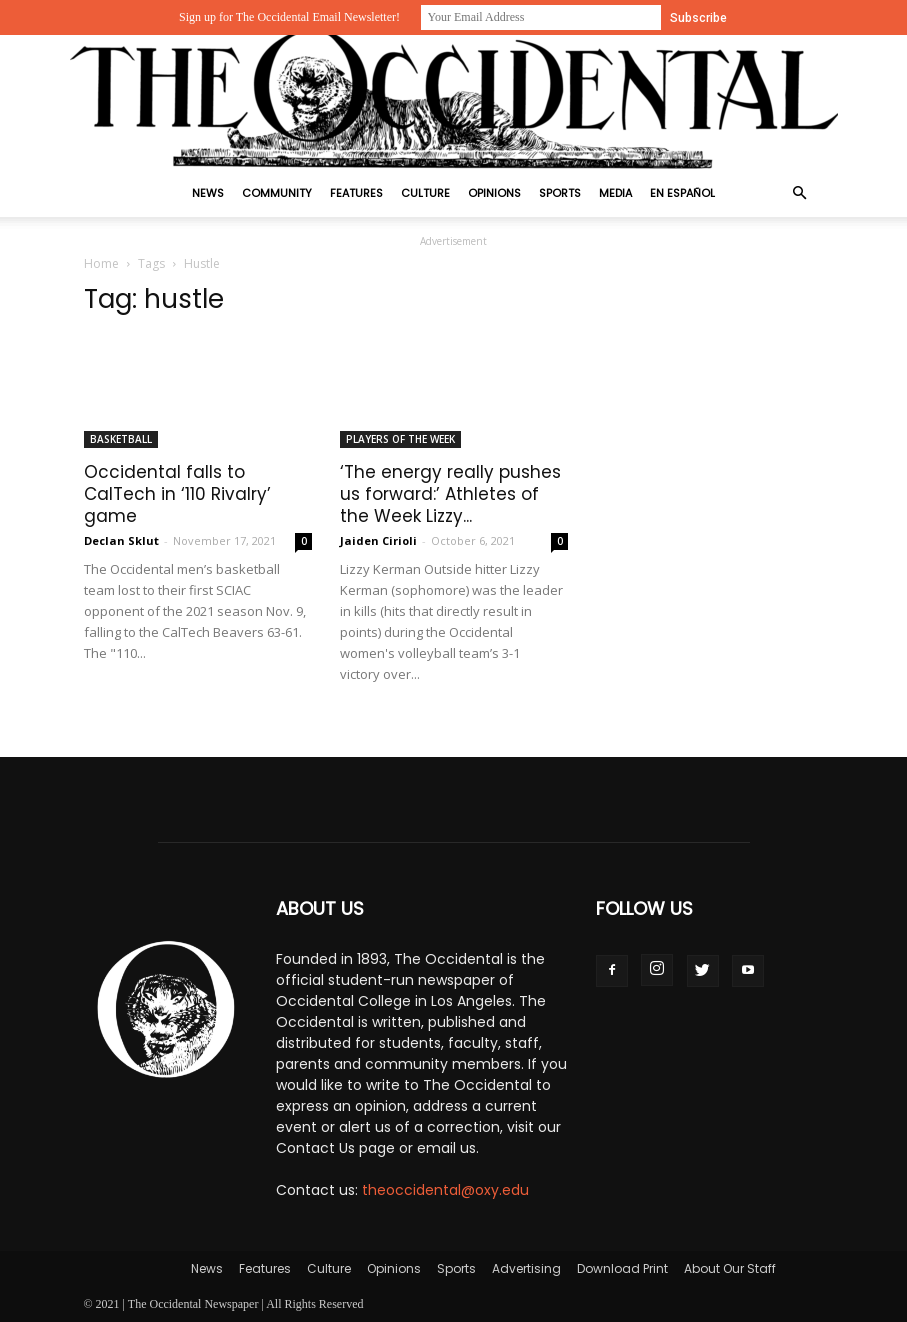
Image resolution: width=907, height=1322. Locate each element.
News (208, 193)
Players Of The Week (400, 439)
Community (277, 193)
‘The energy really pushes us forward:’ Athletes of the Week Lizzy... (450, 494)
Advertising (526, 1268)
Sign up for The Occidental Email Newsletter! (289, 17)
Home (101, 263)
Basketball (121, 439)
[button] (800, 193)
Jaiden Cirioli (378, 540)
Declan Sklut (121, 540)
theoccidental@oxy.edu (445, 1190)
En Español (682, 193)
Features (356, 193)
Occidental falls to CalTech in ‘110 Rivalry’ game (177, 494)
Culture (425, 193)
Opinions (494, 193)
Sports (560, 193)
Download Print (622, 1268)
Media (615, 193)
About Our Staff (730, 1268)
